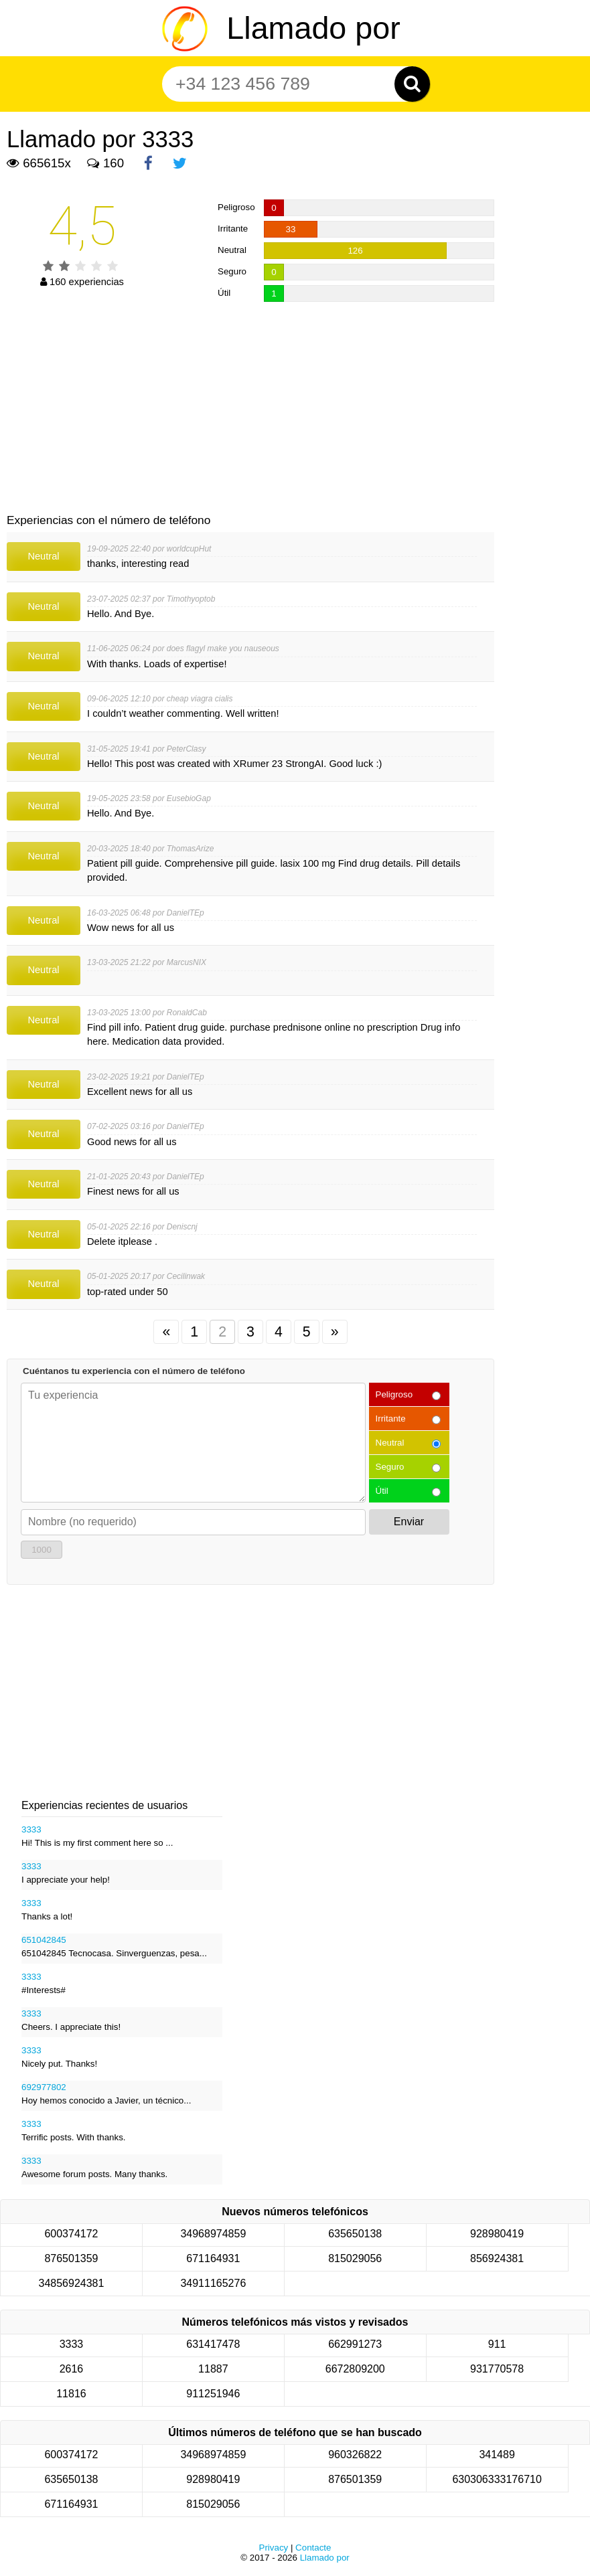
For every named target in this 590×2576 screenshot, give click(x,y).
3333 (31, 1829)
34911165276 (213, 2283)
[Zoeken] (412, 84)
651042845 (43, 1940)
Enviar (409, 1521)
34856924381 (71, 2283)
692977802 (43, 2087)
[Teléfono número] (288, 84)
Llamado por (313, 28)
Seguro (390, 1467)
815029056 (355, 2258)
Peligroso (394, 1394)
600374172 (71, 2233)
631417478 (213, 2344)
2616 (72, 2369)
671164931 (213, 2258)
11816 (71, 2393)
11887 (213, 2369)
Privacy (274, 2548)
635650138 (355, 2233)
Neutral (390, 1443)
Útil (382, 1491)
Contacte (313, 2548)
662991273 (355, 2344)
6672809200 (355, 2369)
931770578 (497, 2369)
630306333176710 (496, 2479)
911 (497, 2344)
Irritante (391, 1418)
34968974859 (213, 2233)
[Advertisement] (250, 409)
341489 (496, 2454)
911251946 (213, 2393)
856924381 (497, 2258)
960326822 (355, 2454)
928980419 (497, 2233)
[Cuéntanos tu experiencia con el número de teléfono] (193, 1442)
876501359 (71, 2258)
